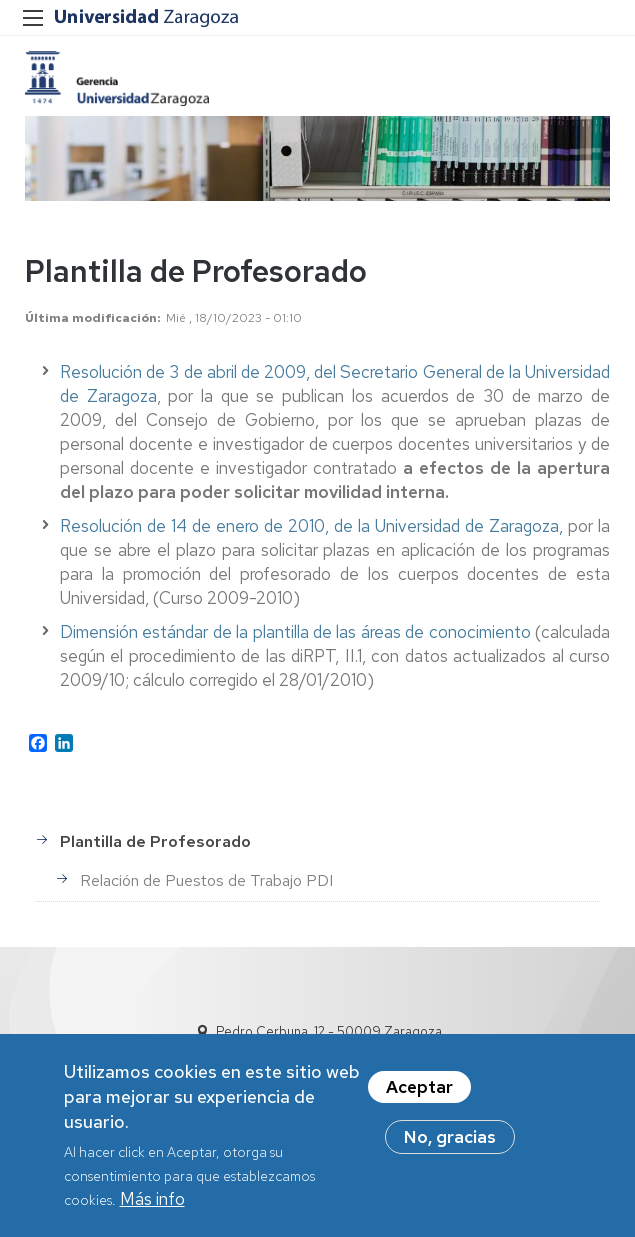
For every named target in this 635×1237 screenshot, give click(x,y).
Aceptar (419, 1098)
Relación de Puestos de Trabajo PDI (206, 880)
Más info (152, 1210)
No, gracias (450, 1148)
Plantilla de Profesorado (155, 841)
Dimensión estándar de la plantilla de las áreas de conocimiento (295, 632)
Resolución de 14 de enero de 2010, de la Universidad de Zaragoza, (314, 526)
